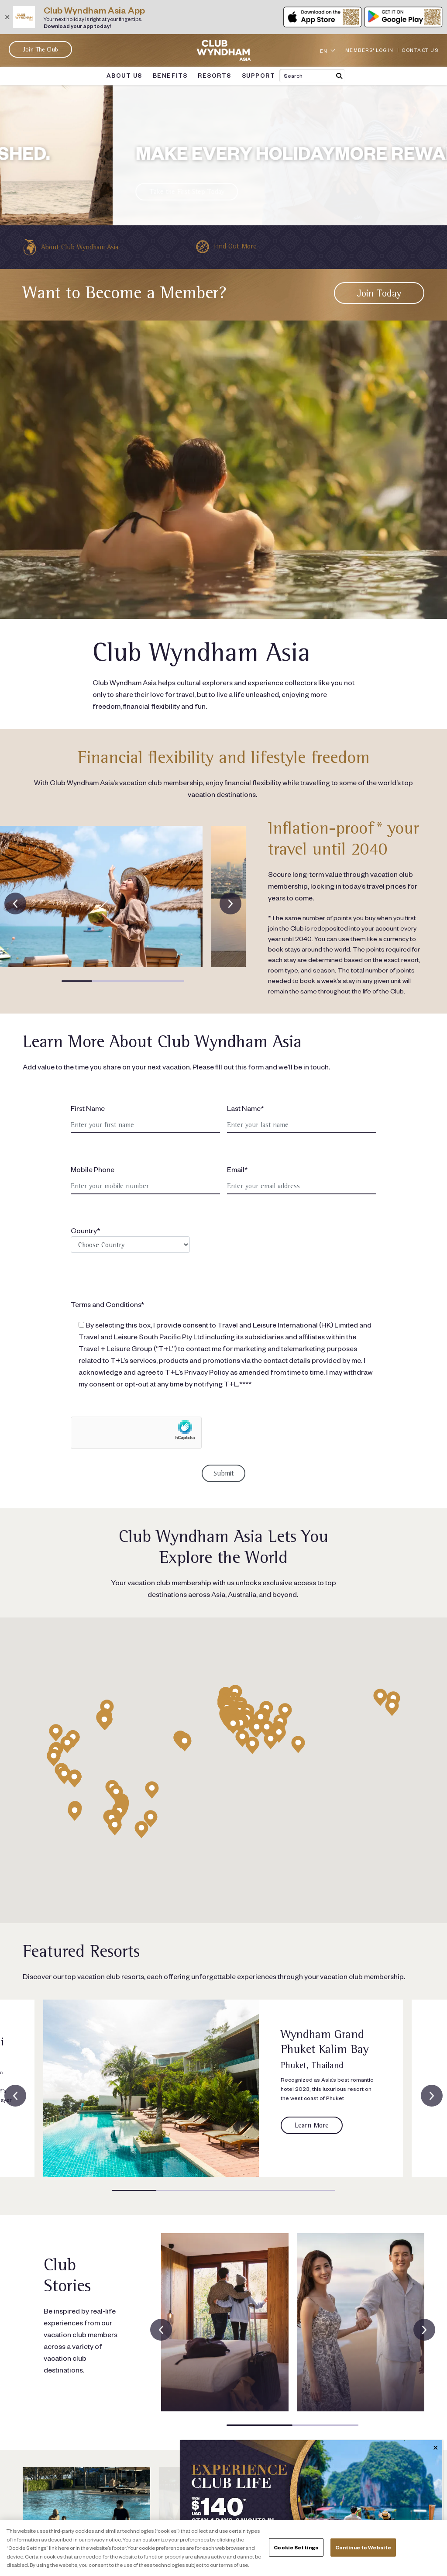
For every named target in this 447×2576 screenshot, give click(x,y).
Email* (237, 1169)
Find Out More (235, 246)
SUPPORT (258, 75)
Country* (130, 1239)
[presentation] (15, 903)
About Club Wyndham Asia (79, 247)
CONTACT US (420, 50)
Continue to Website (363, 2547)
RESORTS (213, 75)
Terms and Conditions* (107, 1304)
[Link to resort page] (151, 2088)
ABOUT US (125, 75)
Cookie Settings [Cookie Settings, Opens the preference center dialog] (296, 2547)
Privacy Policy (206, 1371)
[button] (77, 981)
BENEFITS (169, 75)
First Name (88, 1108)
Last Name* (245, 1108)
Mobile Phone (92, 1169)
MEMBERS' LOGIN (369, 50)
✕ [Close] (435, 2448)
